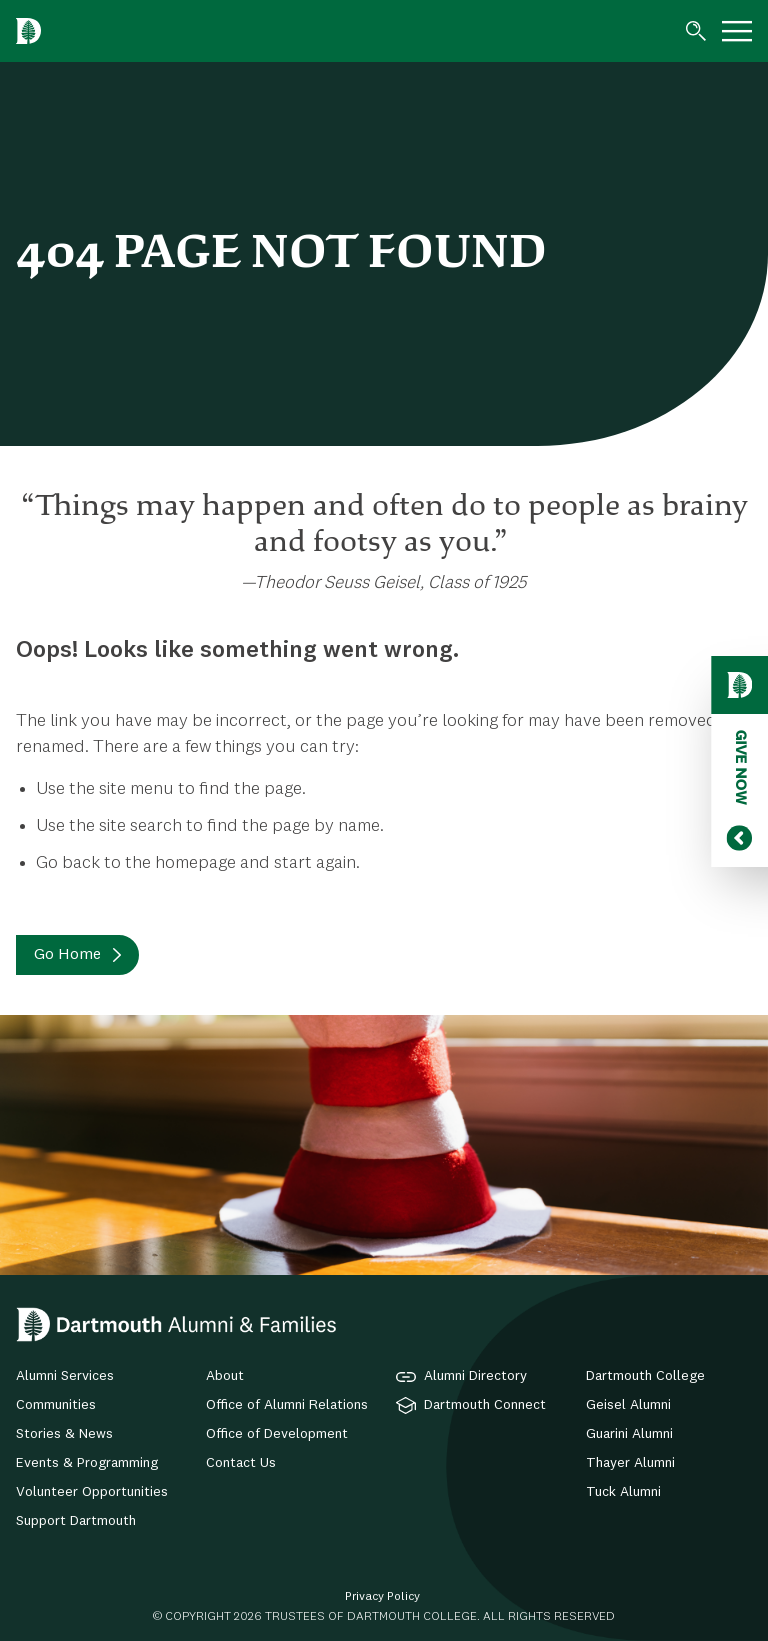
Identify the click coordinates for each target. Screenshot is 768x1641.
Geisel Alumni (628, 1405)
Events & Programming (87, 1463)
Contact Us (241, 1463)
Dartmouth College (645, 1376)
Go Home (67, 955)
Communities (56, 1405)
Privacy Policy (382, 1597)
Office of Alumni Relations (287, 1405)
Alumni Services (65, 1376)
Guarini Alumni (629, 1434)
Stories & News (64, 1434)
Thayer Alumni (630, 1463)
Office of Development (277, 1434)
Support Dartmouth (76, 1521)
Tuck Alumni (623, 1492)
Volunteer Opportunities (92, 1492)
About (225, 1376)
